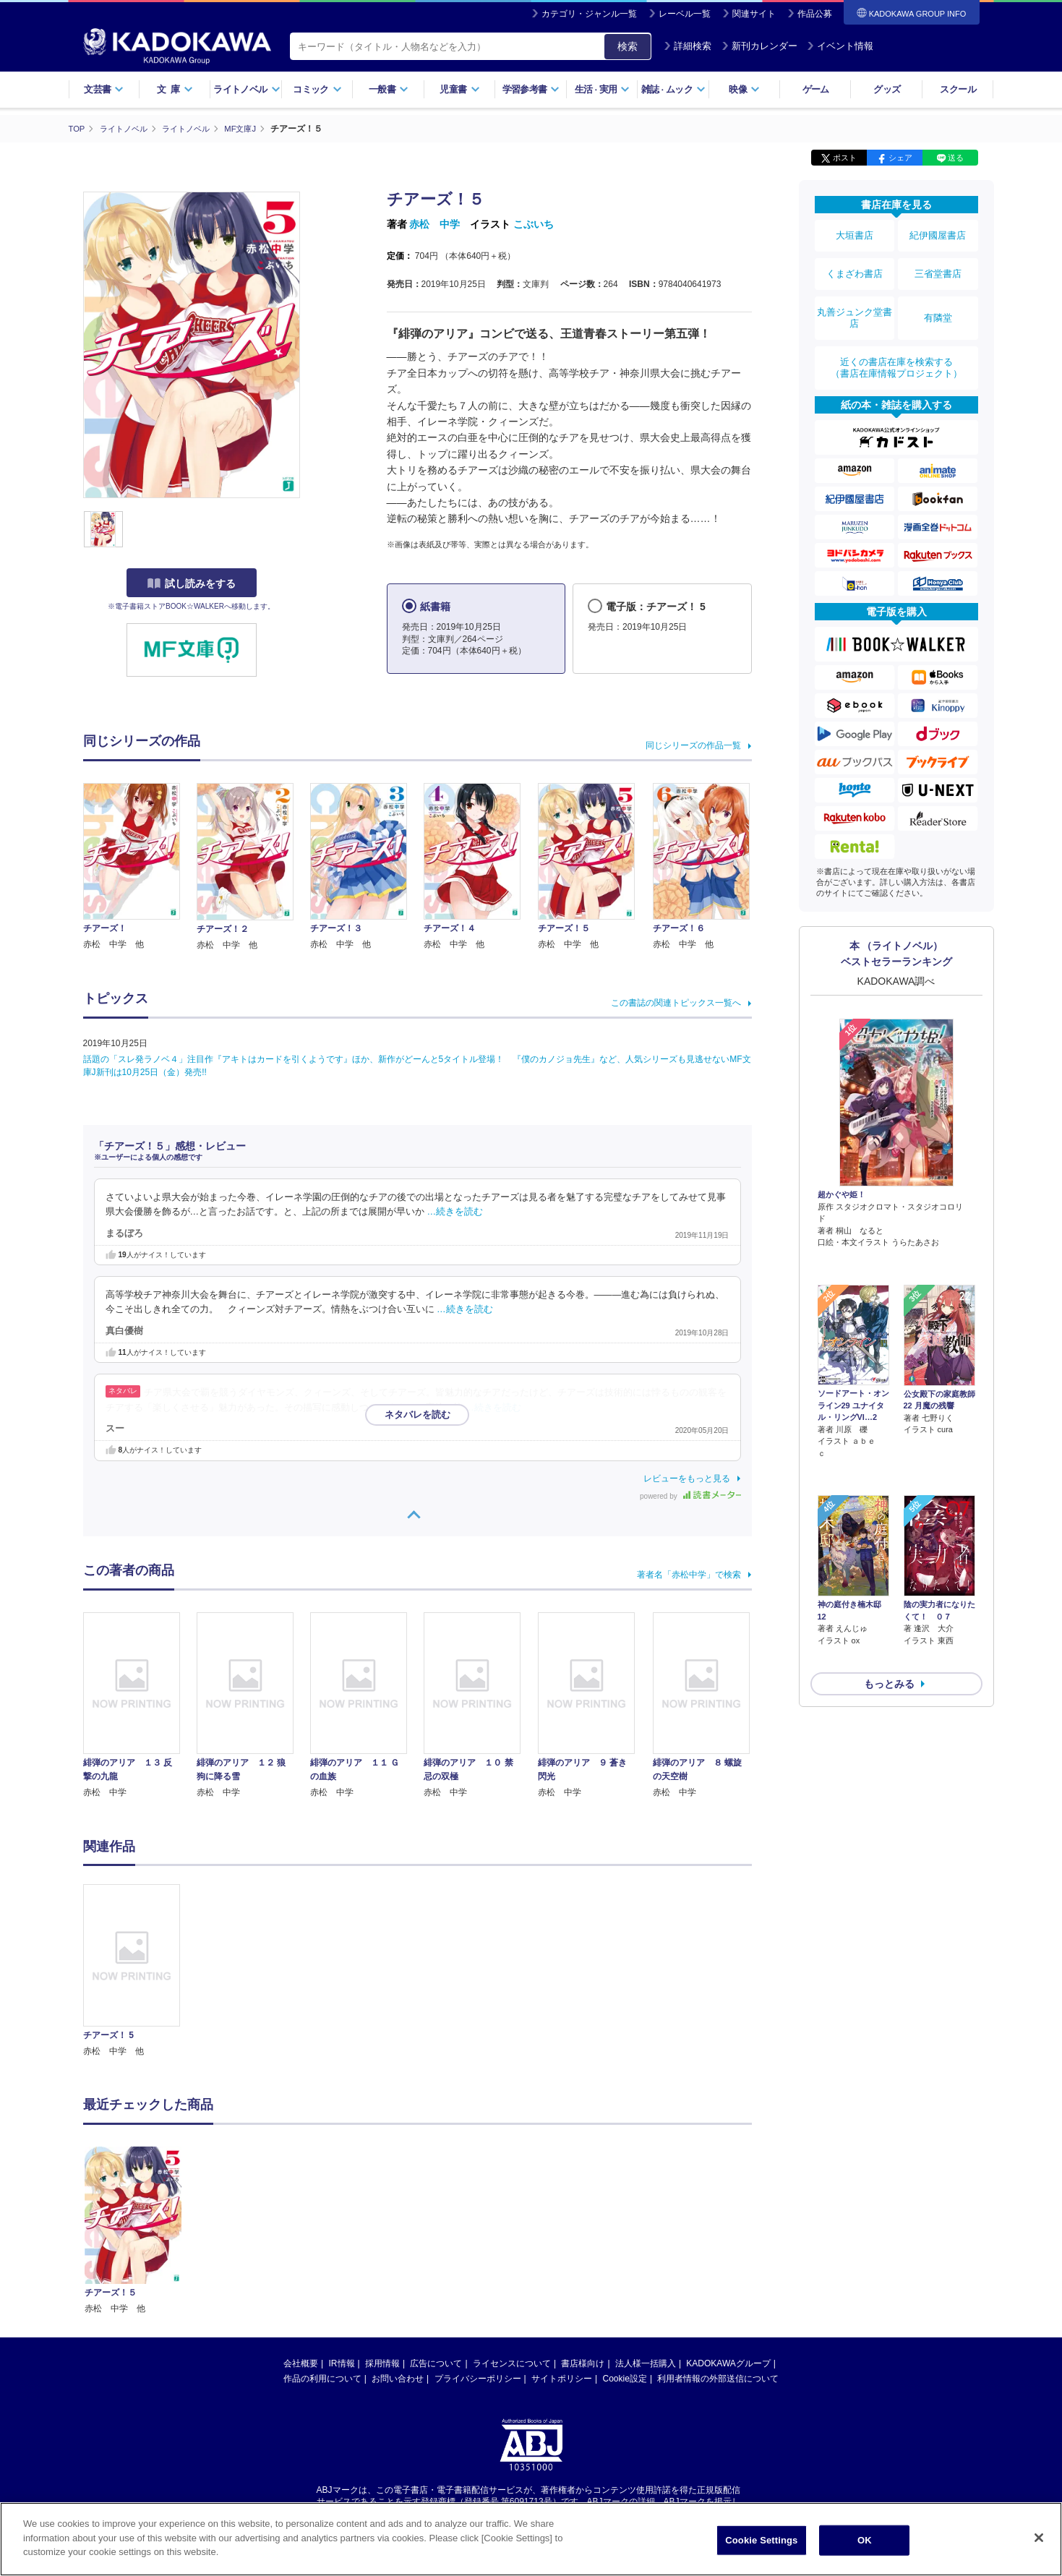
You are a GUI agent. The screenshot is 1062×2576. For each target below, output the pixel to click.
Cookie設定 (625, 2378)
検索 (627, 46)
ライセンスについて (512, 2363)
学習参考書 (531, 89)
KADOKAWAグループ (728, 2363)
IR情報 (342, 2363)
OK (864, 2540)
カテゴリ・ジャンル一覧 (589, 14)
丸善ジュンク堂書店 (854, 298)
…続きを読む (455, 1212)
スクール (957, 89)
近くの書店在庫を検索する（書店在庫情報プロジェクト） (896, 339)
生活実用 (602, 89)
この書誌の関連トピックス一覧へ (676, 1002)
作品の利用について (322, 2378)
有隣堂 (938, 298)
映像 (744, 89)
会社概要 (300, 2363)
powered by (690, 1495)
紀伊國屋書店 (938, 233)
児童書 (459, 89)
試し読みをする (191, 583)
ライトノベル (246, 89)
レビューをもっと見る (686, 1478)
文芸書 (104, 89)
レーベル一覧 (685, 14)
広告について (436, 2363)
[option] (140, 1971)
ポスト (845, 157)
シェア (900, 157)
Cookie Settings (761, 2540)
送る (956, 157)
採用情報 (382, 2363)
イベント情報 (840, 45)
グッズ (886, 89)
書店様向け (582, 2363)
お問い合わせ (398, 2378)
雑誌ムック (673, 89)
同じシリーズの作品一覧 (693, 745)
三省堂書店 (937, 262)
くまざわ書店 (854, 262)
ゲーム (815, 89)
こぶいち (533, 224)
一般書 (388, 89)
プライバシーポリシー (477, 2378)
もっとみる (889, 1572)
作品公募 (814, 14)
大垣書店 (854, 233)
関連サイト (754, 14)
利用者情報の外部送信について (718, 2378)
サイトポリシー (561, 2378)
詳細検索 (687, 45)
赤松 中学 (434, 224)
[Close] (1039, 2538)
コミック (317, 89)
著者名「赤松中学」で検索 (689, 1574)
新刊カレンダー (759, 45)
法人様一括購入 (645, 2363)
